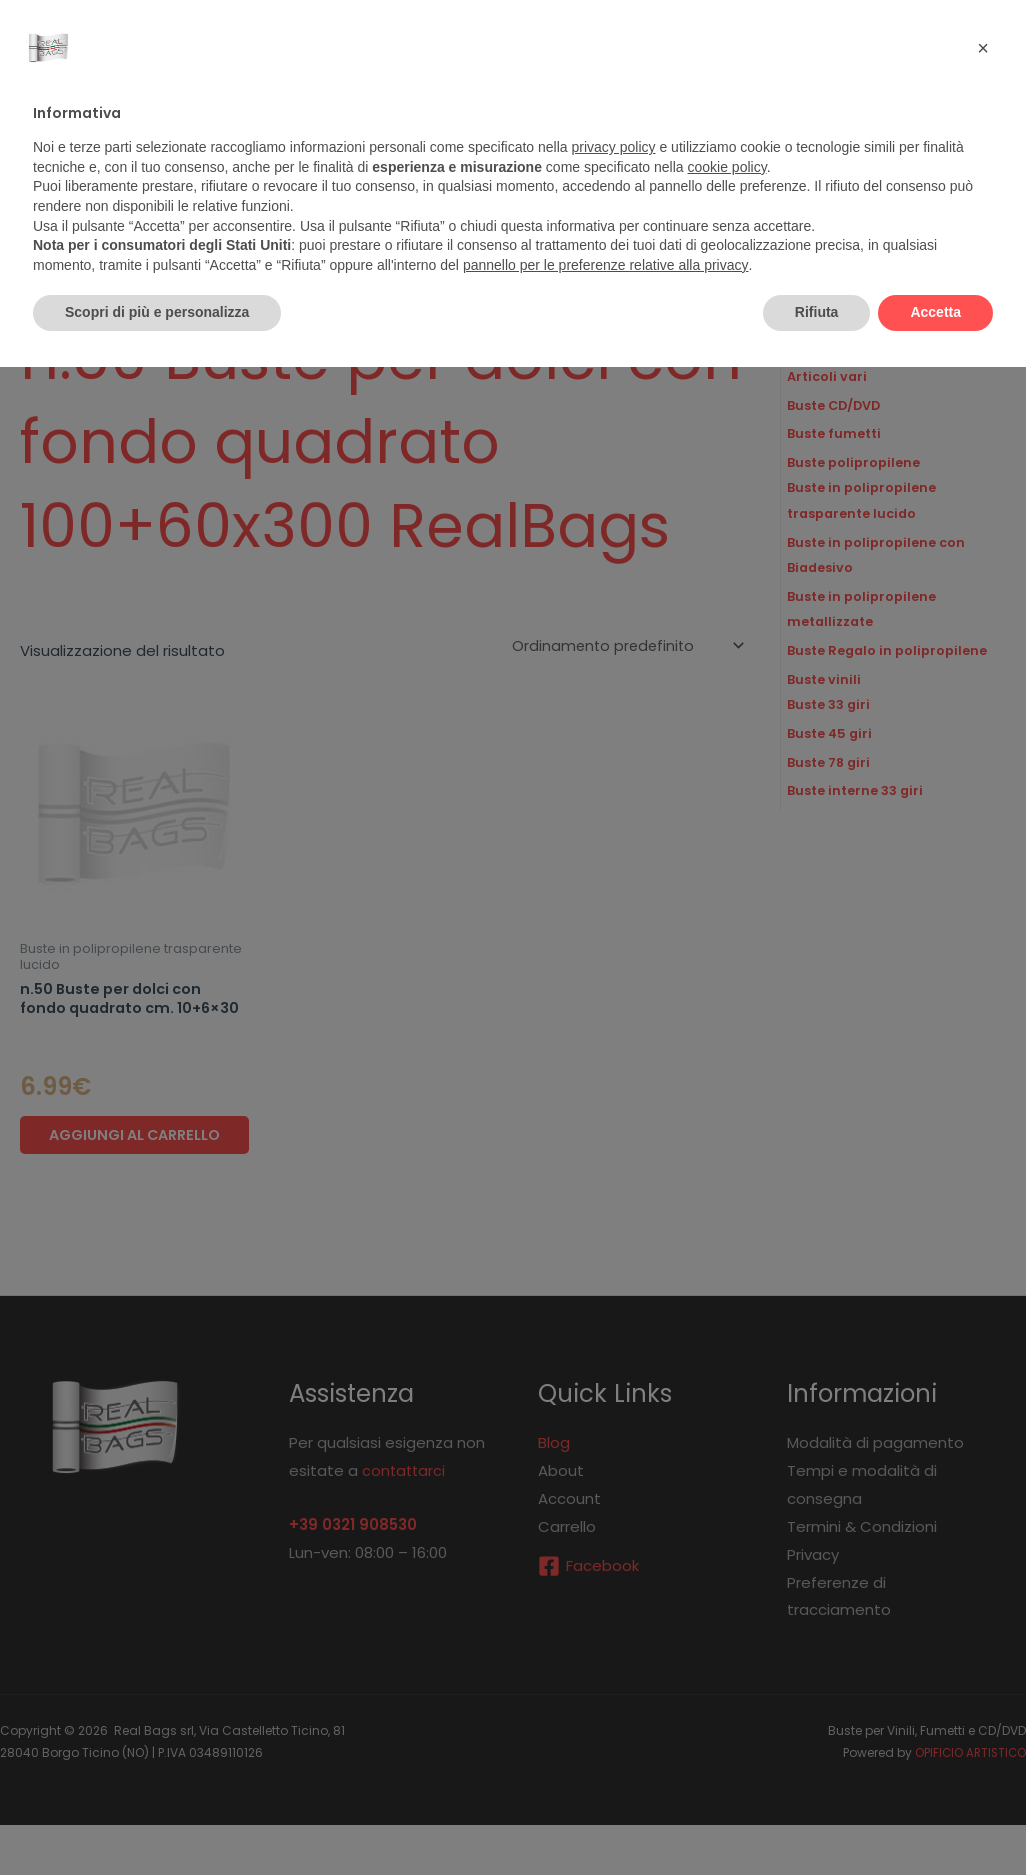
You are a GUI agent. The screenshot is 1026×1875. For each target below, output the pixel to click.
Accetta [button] (935, 312)
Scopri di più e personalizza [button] (157, 312)
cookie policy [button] (727, 167)
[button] (983, 48)
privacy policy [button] (614, 147)
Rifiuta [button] (817, 312)
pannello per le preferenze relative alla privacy (606, 265)
